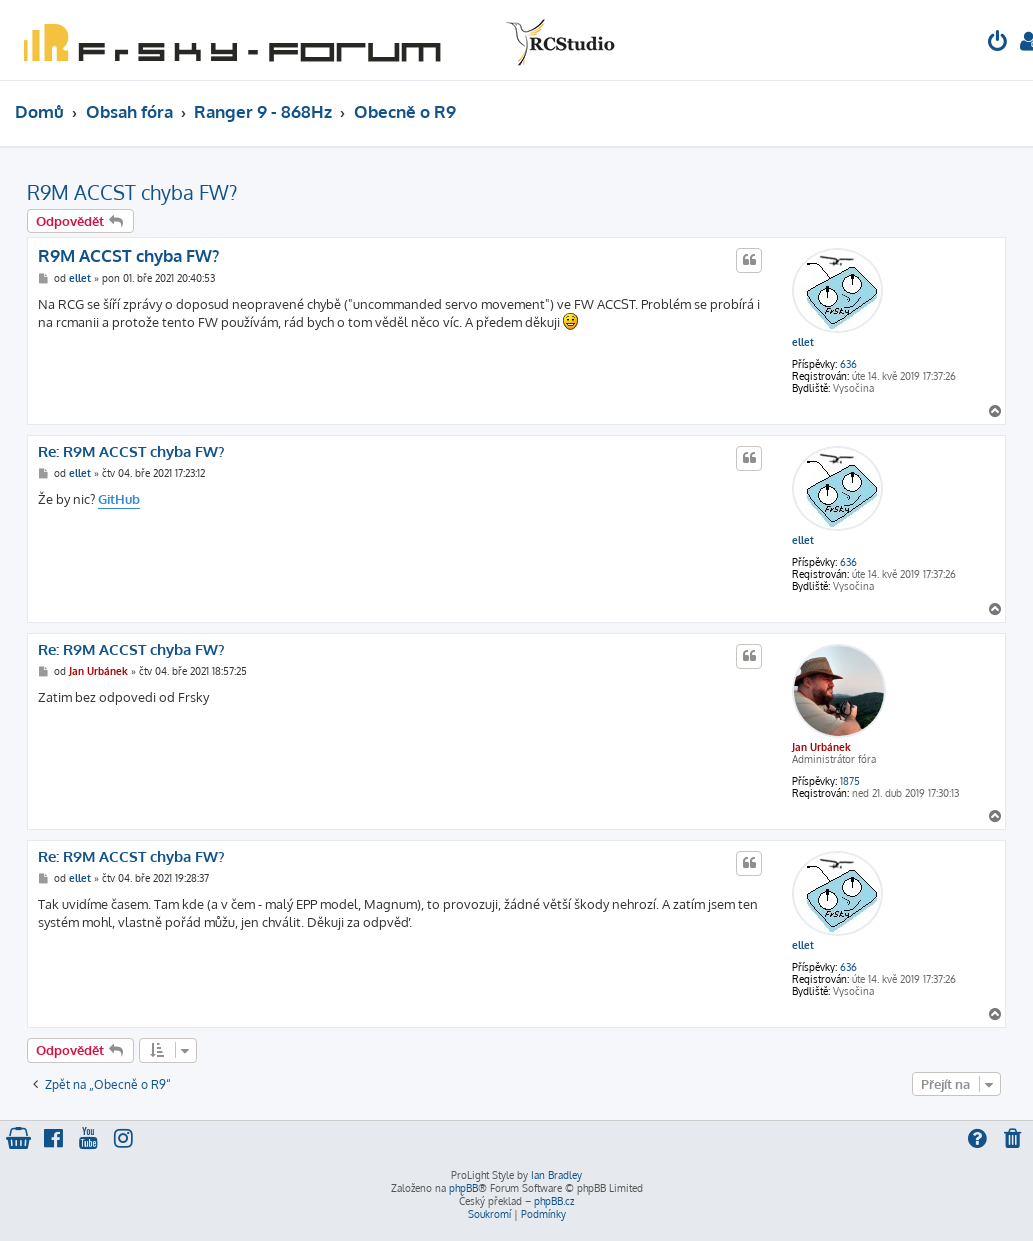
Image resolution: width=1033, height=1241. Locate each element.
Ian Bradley (556, 1175)
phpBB (463, 1188)
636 (848, 364)
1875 (850, 781)
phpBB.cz (554, 1201)
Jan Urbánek (821, 747)
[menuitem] (998, 43)
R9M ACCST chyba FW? (132, 192)
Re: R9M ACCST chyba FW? (131, 452)
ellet (803, 342)
